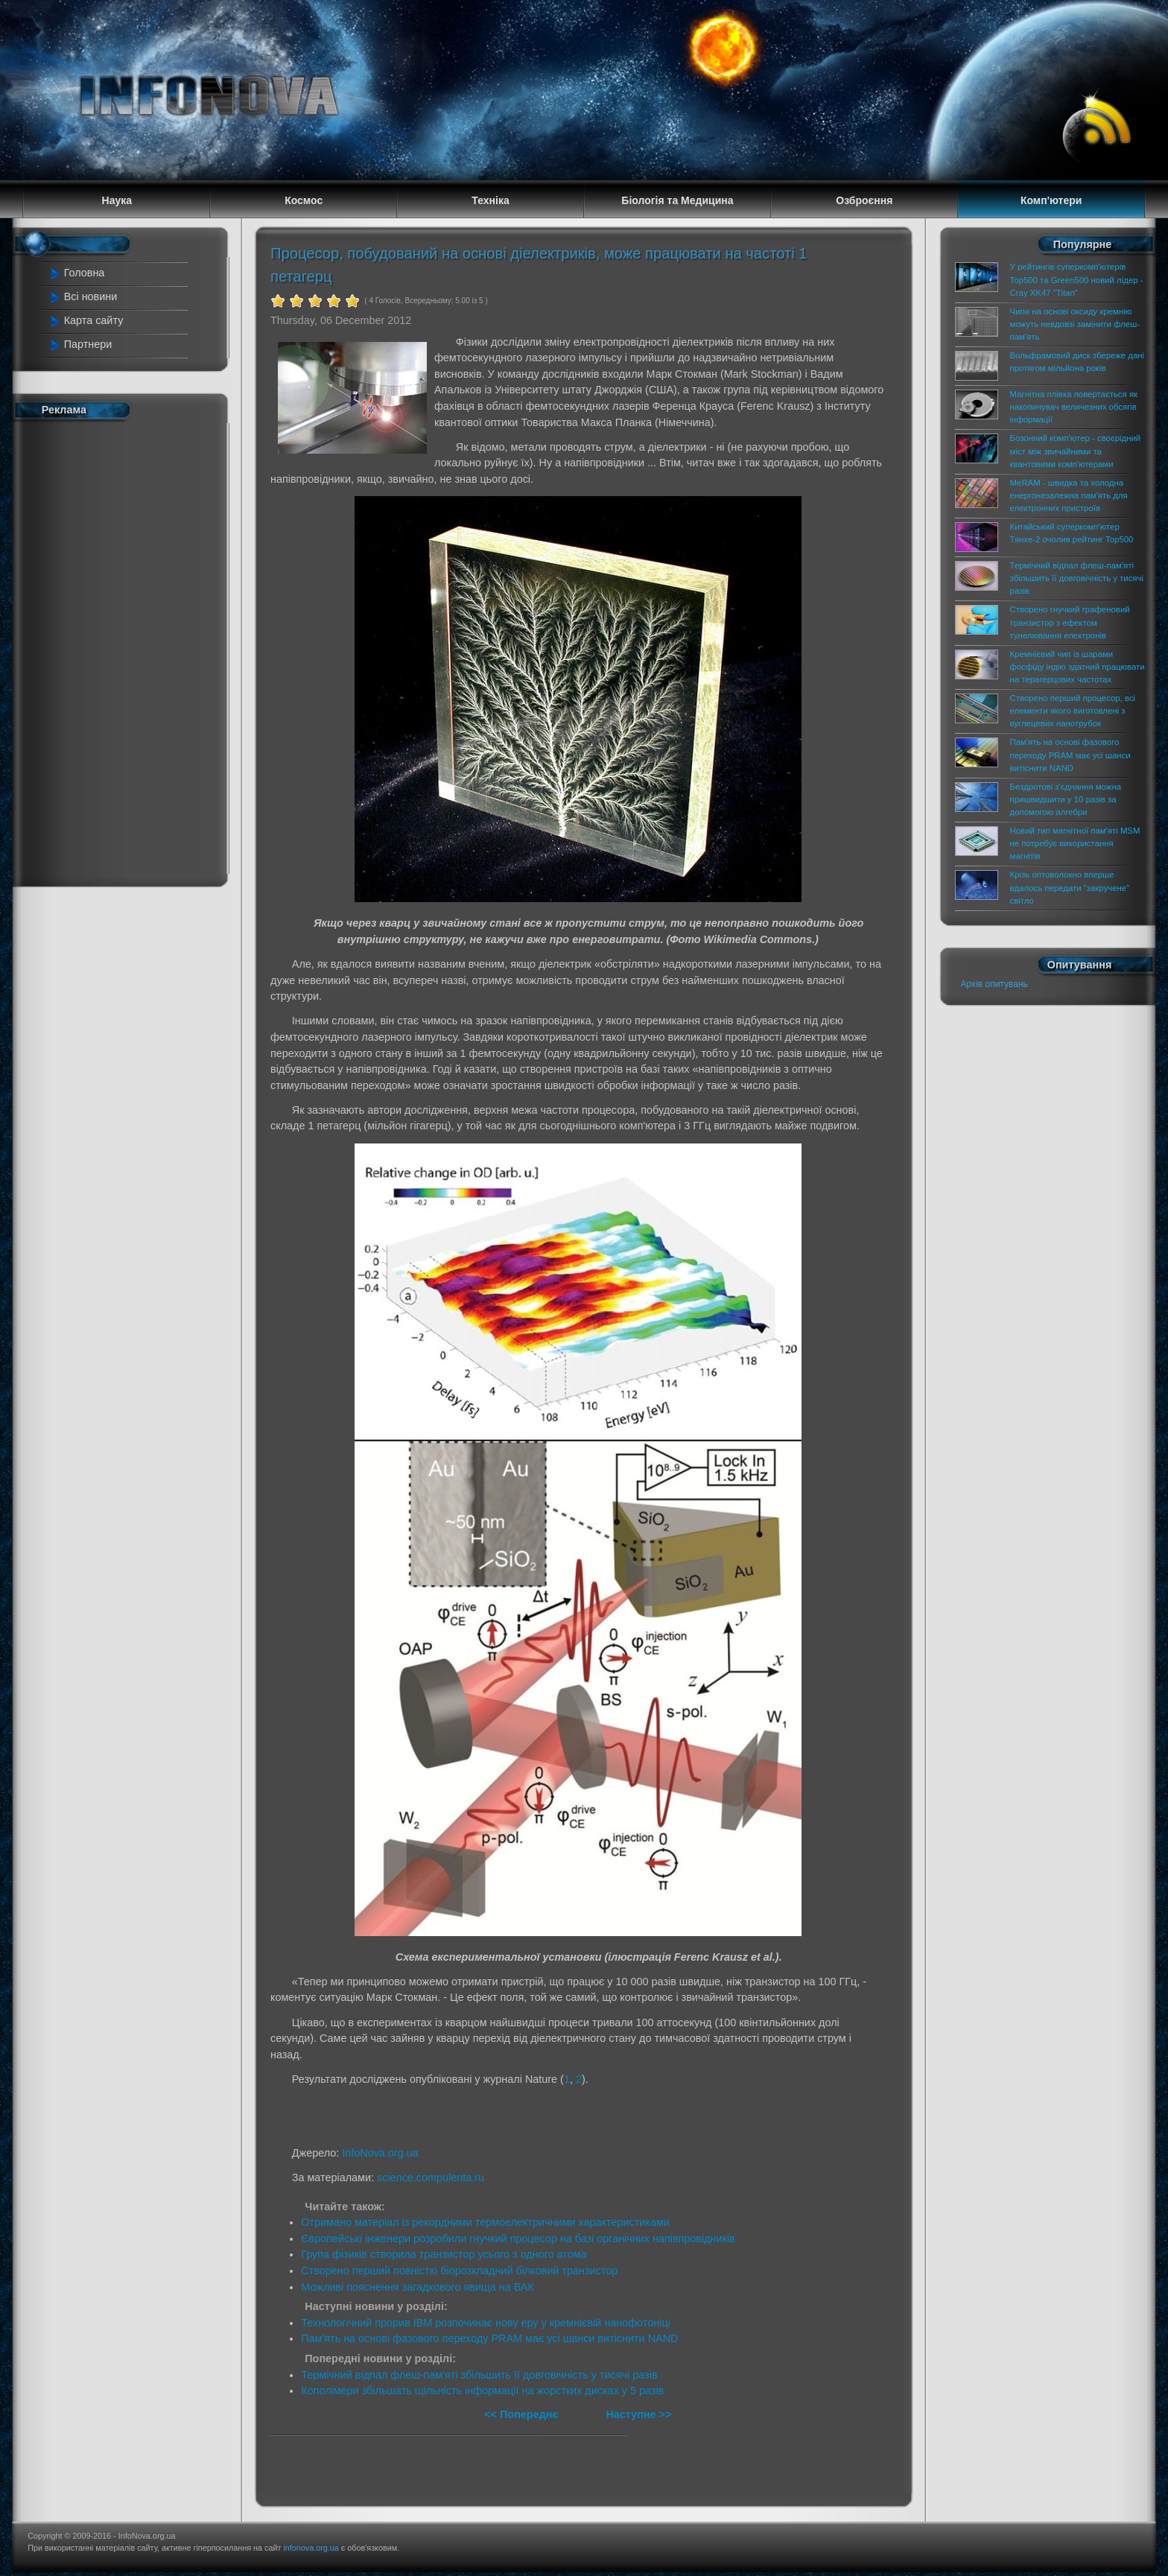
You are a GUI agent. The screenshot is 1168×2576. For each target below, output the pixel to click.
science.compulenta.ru (430, 2177)
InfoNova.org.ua (380, 2153)
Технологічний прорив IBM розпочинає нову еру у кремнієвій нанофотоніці (485, 2323)
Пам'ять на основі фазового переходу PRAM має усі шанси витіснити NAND (489, 2338)
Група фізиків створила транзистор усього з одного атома (443, 2254)
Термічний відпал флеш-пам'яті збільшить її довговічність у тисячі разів (479, 2375)
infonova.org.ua (310, 2547)
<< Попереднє (522, 2414)
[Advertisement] (116, 650)
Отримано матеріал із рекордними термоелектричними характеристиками (485, 2222)
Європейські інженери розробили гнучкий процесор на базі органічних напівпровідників (517, 2239)
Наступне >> (638, 2414)
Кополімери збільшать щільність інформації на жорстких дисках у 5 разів (482, 2390)
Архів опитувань (994, 984)
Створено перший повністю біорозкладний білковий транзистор (459, 2271)
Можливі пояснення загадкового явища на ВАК (417, 2287)
